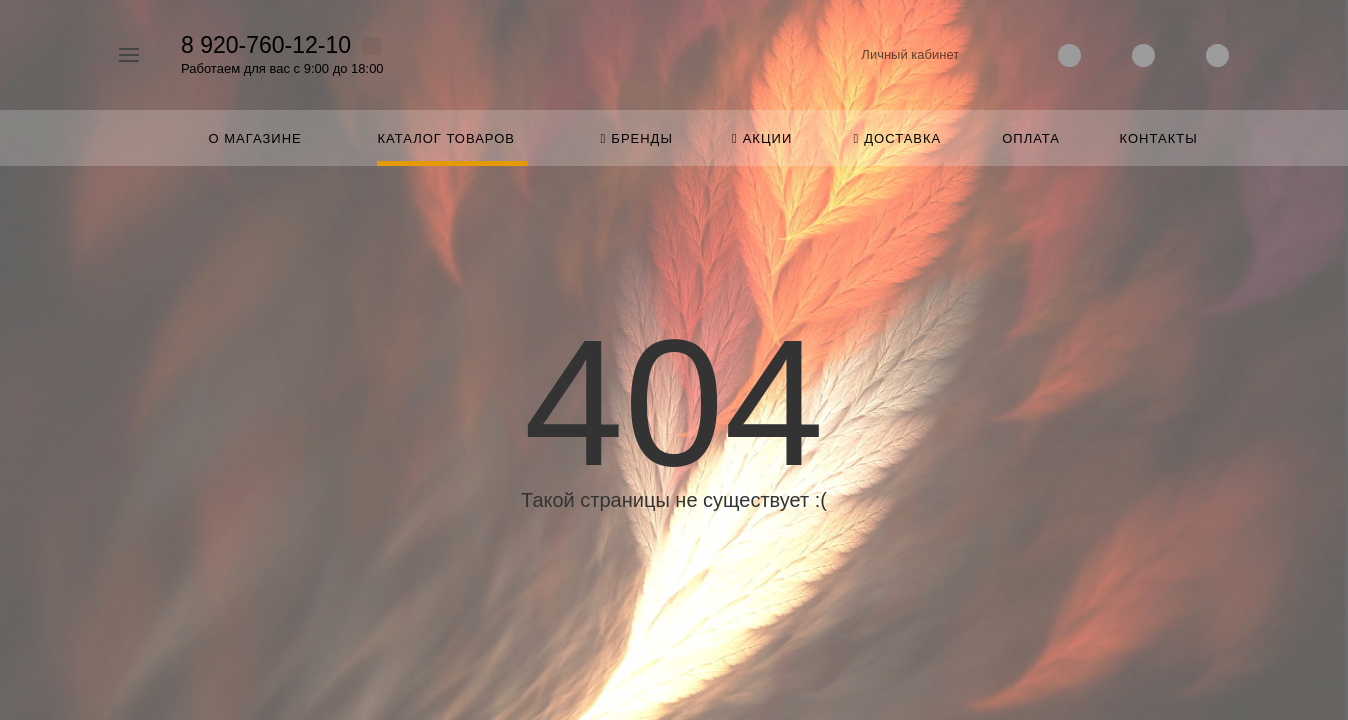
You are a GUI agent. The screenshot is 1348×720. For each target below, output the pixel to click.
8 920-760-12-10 (266, 45)
